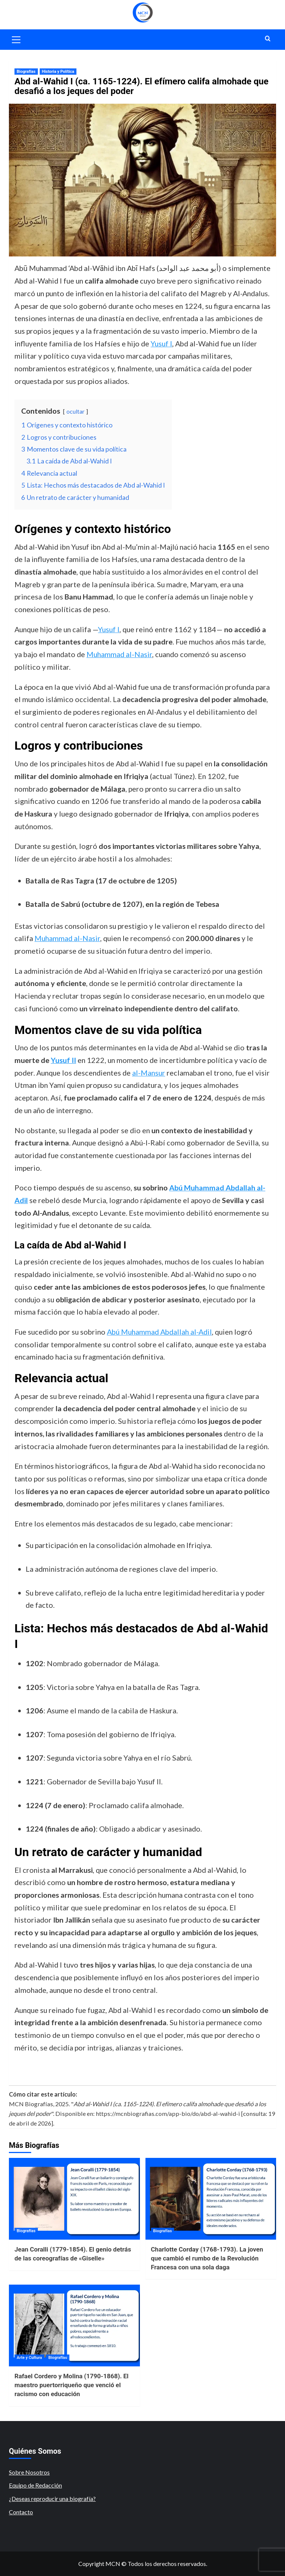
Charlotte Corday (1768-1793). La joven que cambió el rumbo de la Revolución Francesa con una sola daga (207, 2258)
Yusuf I (161, 343)
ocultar (75, 411)
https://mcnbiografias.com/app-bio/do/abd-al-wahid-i (168, 2113)
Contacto (21, 2511)
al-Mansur (148, 1072)
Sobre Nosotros (29, 2472)
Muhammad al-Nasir (119, 654)
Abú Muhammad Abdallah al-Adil (159, 1331)
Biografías (26, 71)
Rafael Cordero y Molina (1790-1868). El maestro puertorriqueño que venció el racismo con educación (71, 2385)
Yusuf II (63, 1060)
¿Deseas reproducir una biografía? (52, 2498)
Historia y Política (58, 71)
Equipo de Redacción (35, 2485)
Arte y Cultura (29, 2357)
